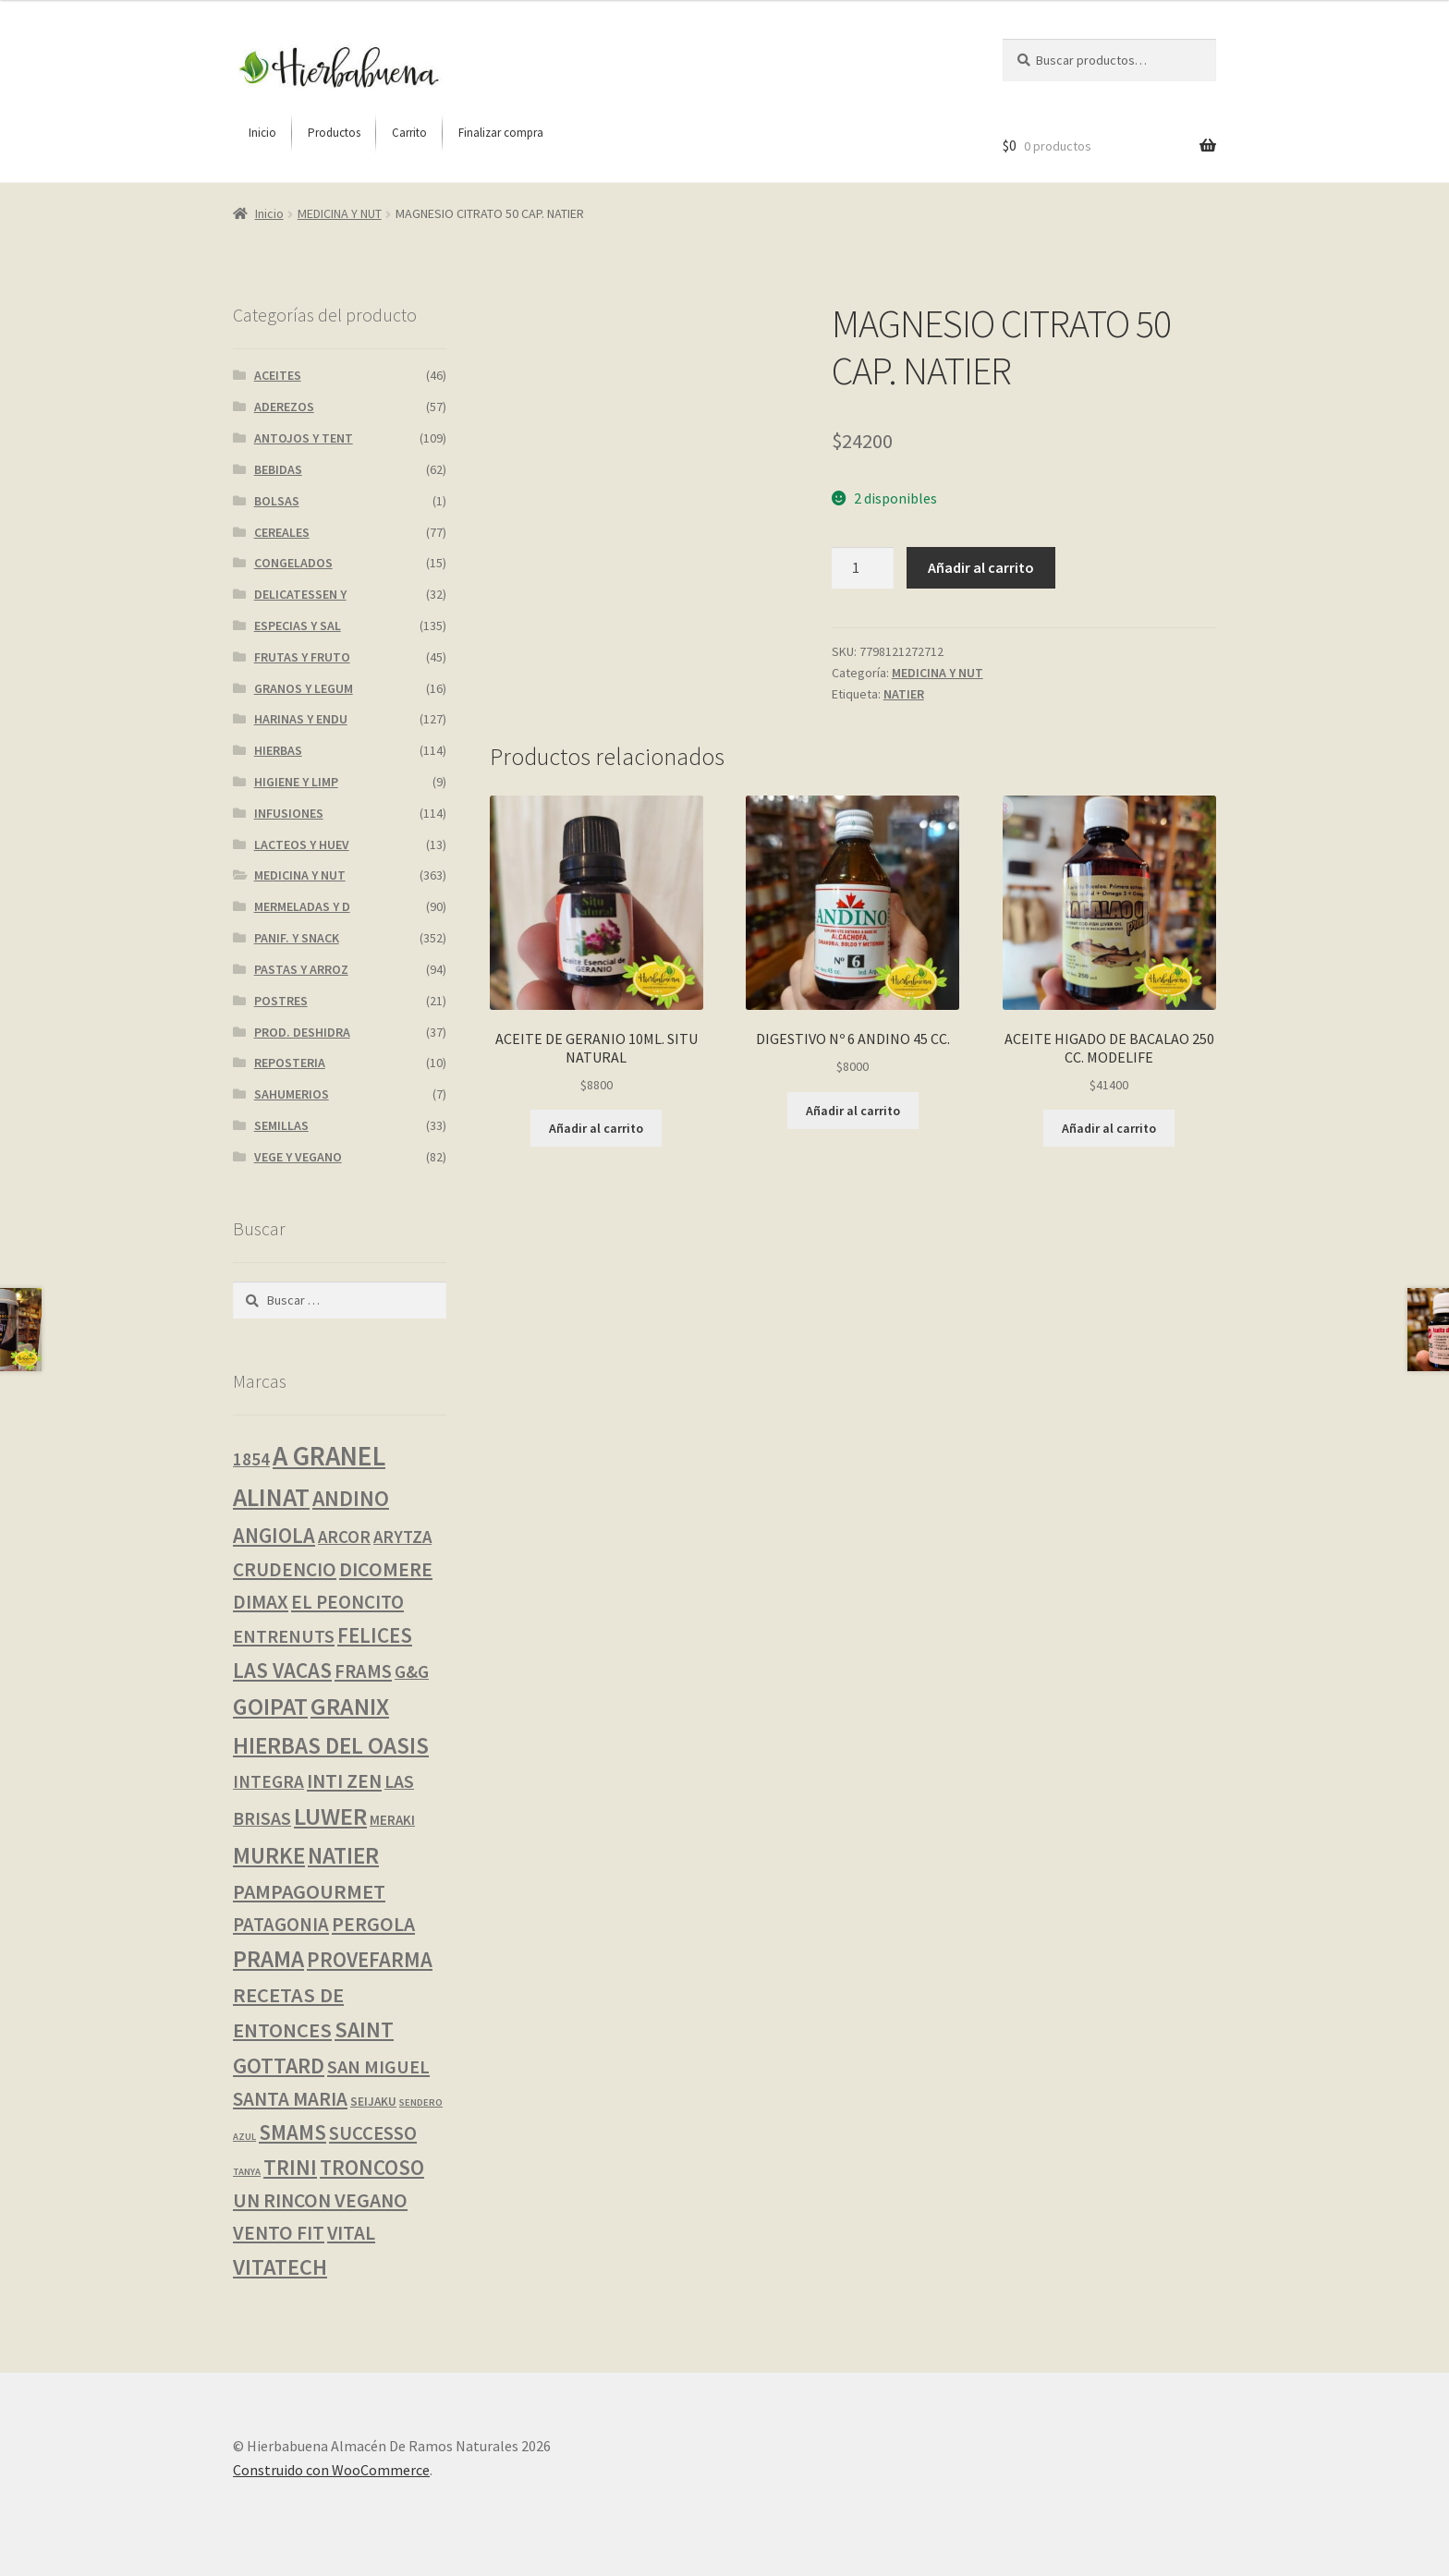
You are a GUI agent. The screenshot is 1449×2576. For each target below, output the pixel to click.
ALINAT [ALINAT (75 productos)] (271, 1497)
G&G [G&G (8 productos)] (412, 1671)
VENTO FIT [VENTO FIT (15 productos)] (278, 2232)
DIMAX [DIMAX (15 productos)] (260, 1601)
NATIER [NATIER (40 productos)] (343, 1855)
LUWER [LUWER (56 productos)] (330, 1816)
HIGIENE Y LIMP (296, 781)
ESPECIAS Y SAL (297, 625)
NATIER (903, 694)
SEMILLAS (281, 1125)
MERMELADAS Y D (302, 906)
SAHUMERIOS (291, 1094)
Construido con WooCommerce (331, 2470)
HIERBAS (278, 750)
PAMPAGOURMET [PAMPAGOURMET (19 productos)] (309, 1891)
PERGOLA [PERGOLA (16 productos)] (373, 1924)
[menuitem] (262, 133)
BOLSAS (276, 500)
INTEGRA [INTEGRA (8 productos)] (268, 1781)
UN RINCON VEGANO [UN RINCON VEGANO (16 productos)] (320, 2200)
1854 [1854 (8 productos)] (251, 1459)
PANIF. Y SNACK (296, 938)
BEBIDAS (278, 469)
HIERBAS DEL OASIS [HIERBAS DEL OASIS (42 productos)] (331, 1745)
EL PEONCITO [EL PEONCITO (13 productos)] (347, 1601)
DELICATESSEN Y (300, 594)
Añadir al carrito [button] (596, 1128)
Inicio (269, 213)
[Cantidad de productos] (863, 568)
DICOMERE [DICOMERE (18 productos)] (385, 1569)
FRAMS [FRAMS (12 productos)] (363, 1671)
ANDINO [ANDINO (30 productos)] (350, 1498)
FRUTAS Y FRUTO (302, 657)
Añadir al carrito (981, 567)
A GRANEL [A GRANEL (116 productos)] (329, 1456)
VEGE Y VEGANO (298, 1156)
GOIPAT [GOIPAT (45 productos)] (270, 1706)
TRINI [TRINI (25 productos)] (290, 2167)
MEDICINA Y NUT (340, 213)
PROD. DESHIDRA (302, 1032)
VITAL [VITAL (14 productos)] (351, 2232)
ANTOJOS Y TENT (303, 438)
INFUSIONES (288, 813)
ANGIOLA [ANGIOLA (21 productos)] (274, 1536)
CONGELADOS (293, 562)
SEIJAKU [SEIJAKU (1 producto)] (373, 2101)
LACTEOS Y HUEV (301, 844)
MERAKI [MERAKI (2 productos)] (392, 1820)
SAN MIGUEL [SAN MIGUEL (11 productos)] (378, 2067)
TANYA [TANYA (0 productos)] (247, 2172)
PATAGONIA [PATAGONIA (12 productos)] (281, 1925)
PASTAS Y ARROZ (301, 969)
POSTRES (281, 1000)
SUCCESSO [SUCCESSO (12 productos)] (373, 2133)
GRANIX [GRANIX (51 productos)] (349, 1706)
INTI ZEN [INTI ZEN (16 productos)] (344, 1780)
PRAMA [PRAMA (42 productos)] (268, 1959)
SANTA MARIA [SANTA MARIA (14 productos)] (290, 2098)
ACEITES (277, 375)
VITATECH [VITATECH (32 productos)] (280, 2267)
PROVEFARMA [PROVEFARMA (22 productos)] (369, 1959)
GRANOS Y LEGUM (303, 688)
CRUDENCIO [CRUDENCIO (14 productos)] (284, 1569)
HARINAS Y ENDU (300, 719)
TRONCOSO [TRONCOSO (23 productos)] (372, 2167)
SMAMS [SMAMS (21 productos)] (292, 2132)
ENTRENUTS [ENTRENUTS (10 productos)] (284, 1635)
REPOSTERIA (289, 1062)
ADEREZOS (284, 406)
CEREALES (282, 532)
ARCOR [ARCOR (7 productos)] (344, 1537)
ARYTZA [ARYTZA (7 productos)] (402, 1537)
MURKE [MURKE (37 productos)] (269, 1855)
